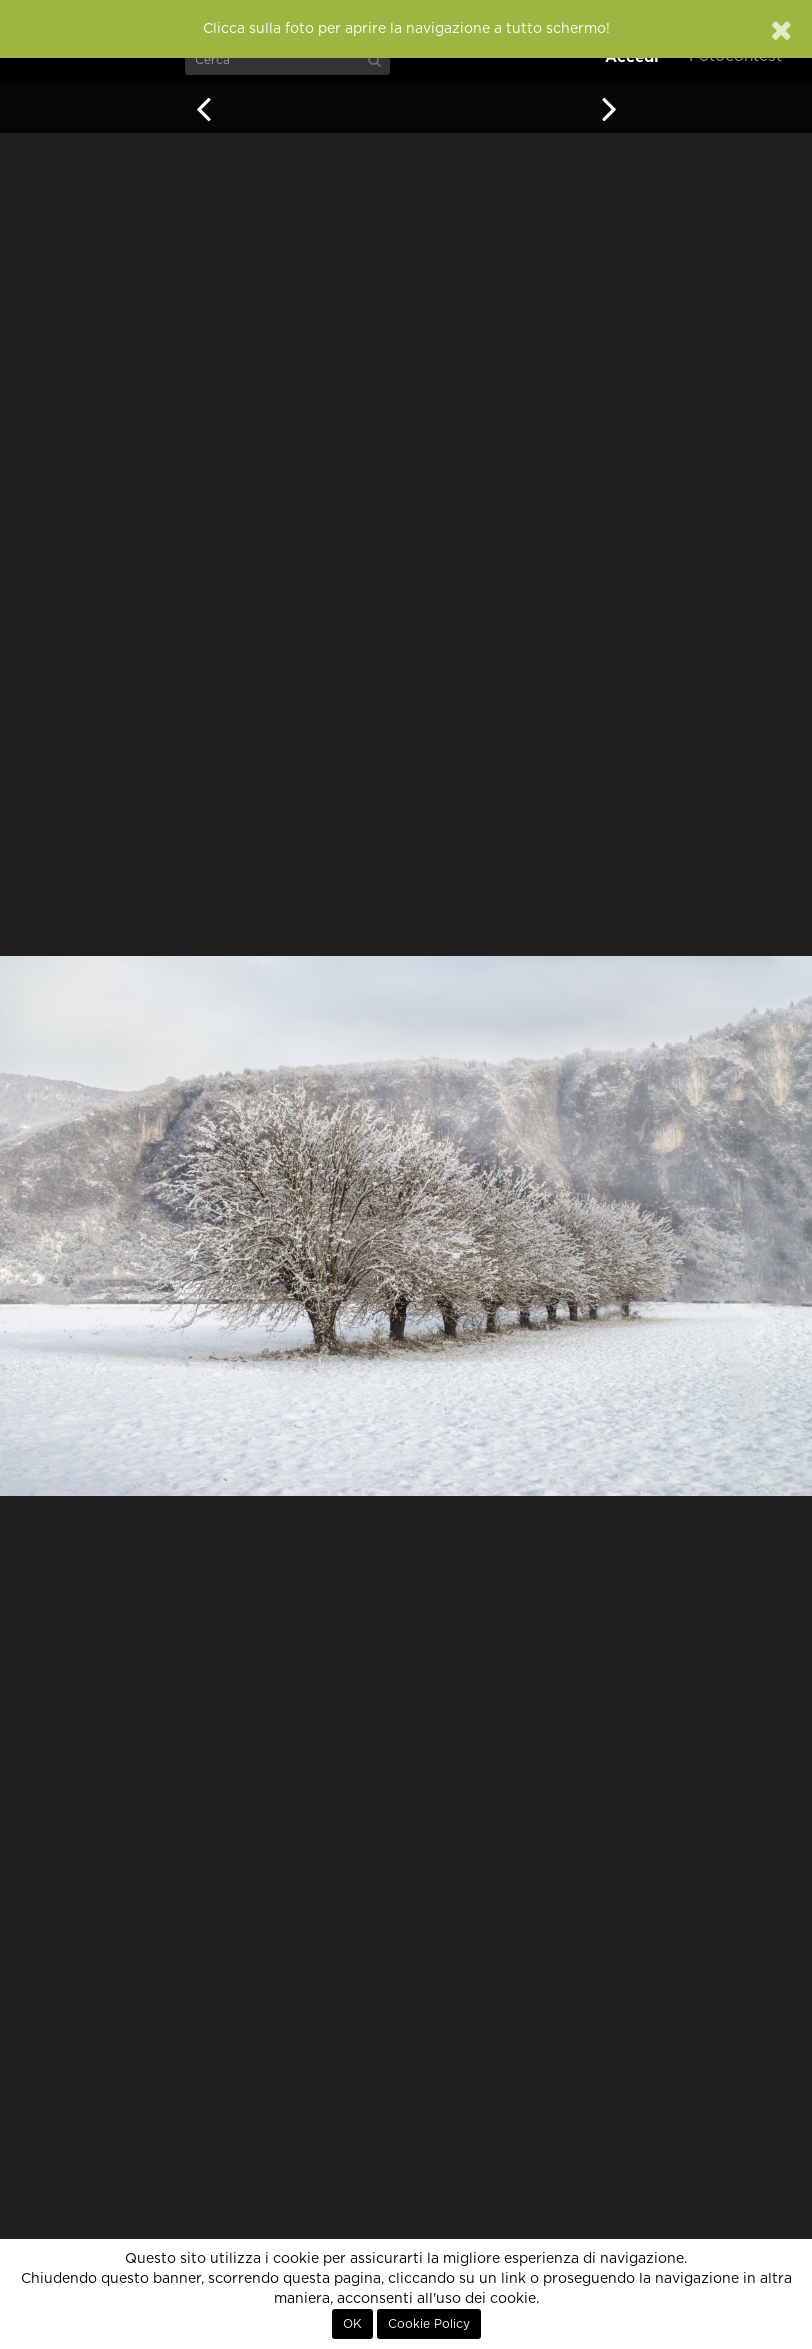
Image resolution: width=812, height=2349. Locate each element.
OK (352, 2324)
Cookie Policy (429, 2324)
